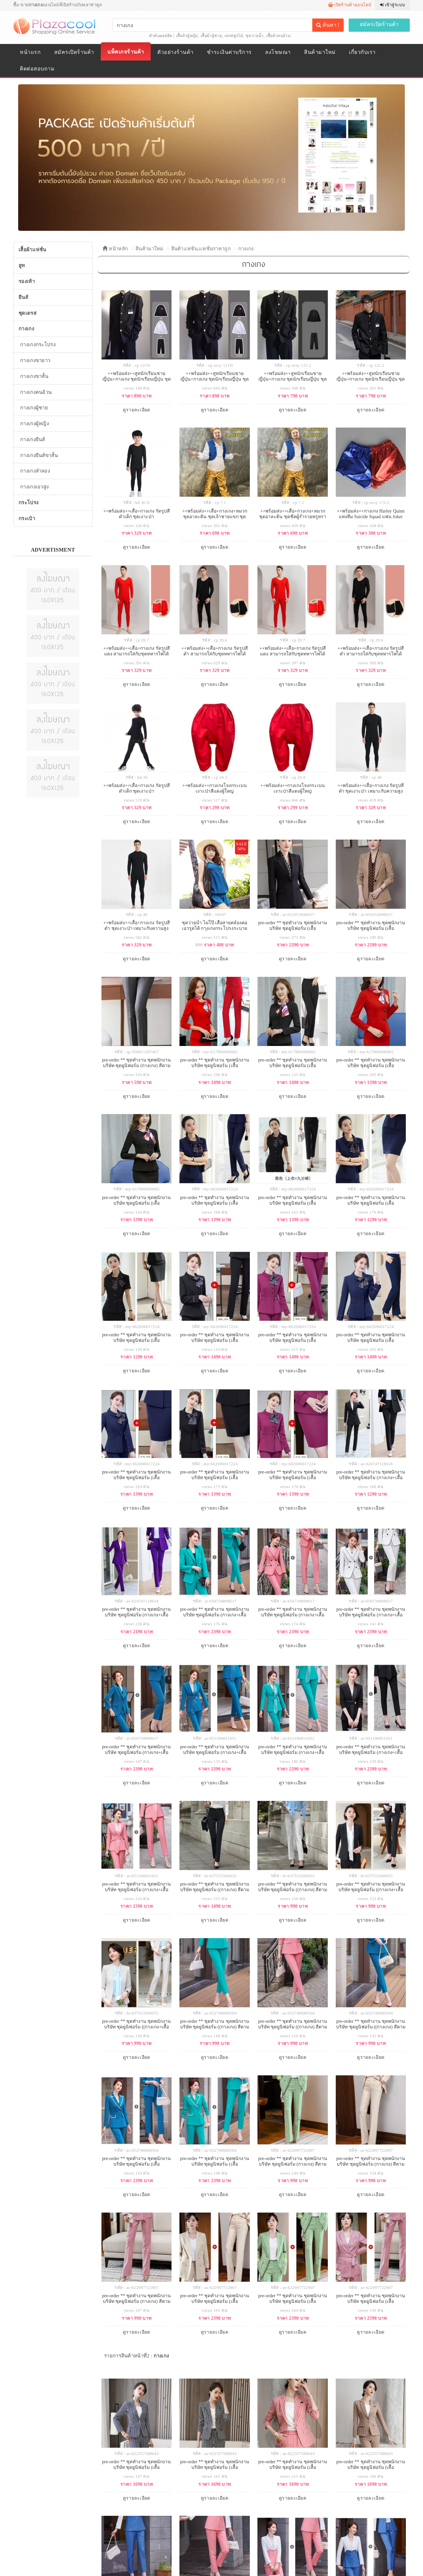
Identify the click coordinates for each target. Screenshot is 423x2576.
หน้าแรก (30, 52)
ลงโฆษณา (277, 52)
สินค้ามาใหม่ (319, 52)
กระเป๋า (27, 518)
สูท (22, 265)
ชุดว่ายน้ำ (254, 35)
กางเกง (246, 248)
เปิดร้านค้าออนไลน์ (349, 4)
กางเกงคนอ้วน (36, 392)
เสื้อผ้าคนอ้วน (278, 35)
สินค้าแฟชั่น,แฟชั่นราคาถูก (201, 248)
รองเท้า (27, 281)
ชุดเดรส (27, 313)
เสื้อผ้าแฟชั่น (32, 249)
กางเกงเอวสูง (34, 486)
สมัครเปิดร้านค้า (379, 24)
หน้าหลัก (115, 248)
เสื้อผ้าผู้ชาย (211, 35)
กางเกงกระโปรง (38, 344)
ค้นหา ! (327, 25)
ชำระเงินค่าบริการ (229, 52)
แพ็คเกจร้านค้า (125, 52)
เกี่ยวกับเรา (362, 52)
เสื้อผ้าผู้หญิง (187, 35)
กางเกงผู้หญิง (34, 423)
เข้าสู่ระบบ (392, 4)
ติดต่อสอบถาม (37, 68)
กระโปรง (28, 502)
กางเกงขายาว (35, 360)
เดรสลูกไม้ (233, 35)
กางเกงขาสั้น (34, 376)
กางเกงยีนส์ (32, 439)
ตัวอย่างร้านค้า (175, 52)
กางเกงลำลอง (35, 471)
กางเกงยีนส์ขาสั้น (39, 455)
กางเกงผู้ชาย (34, 407)
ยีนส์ (23, 297)
